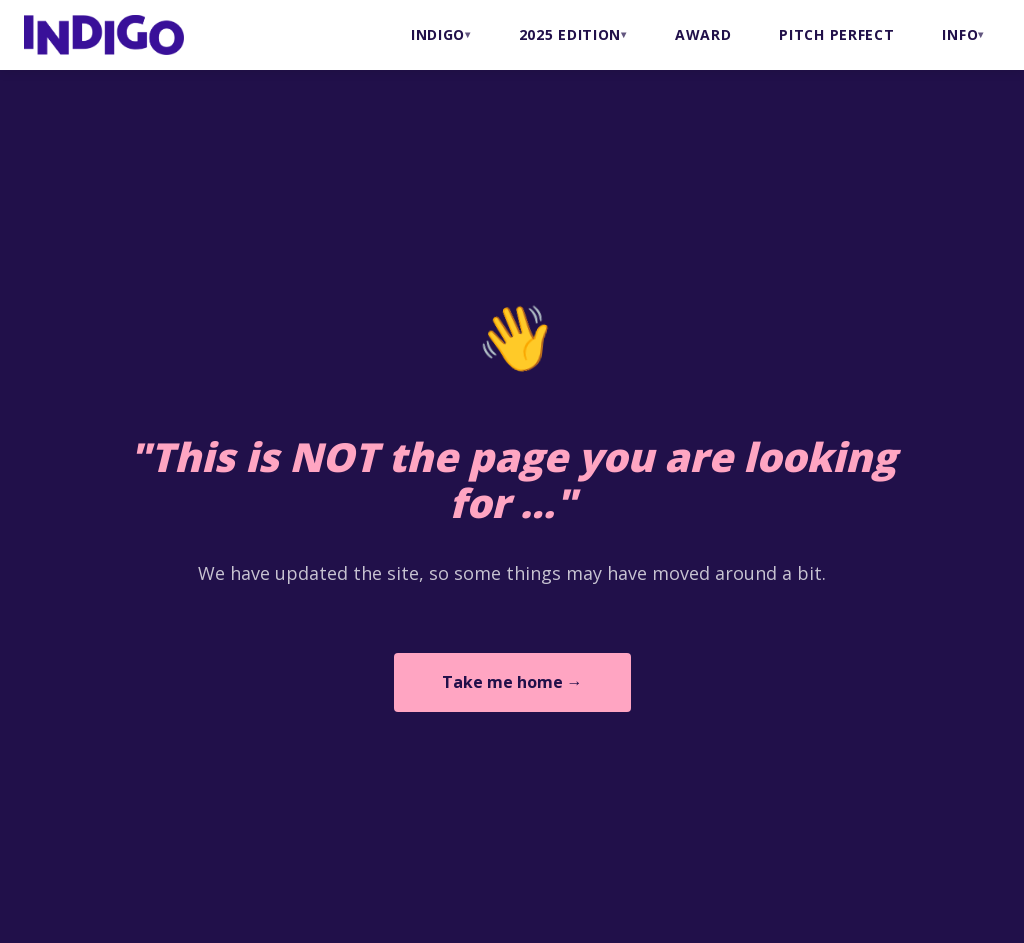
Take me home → (512, 682)
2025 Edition (570, 34)
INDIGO (438, 34)
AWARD (703, 34)
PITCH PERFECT (836, 34)
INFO (960, 34)
